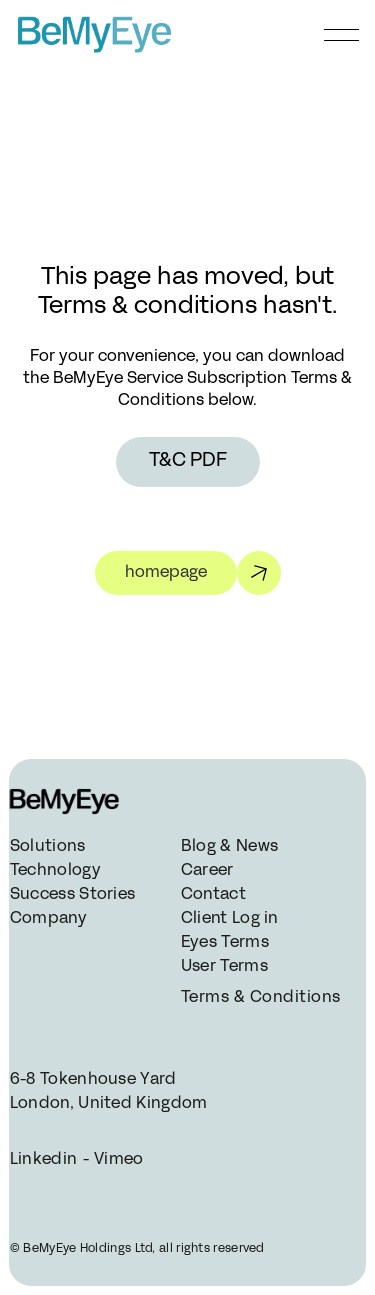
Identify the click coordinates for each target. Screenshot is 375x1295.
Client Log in (230, 919)
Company (48, 919)
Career (207, 871)
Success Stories (73, 895)
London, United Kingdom (109, 1104)
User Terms (224, 967)
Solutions (48, 847)
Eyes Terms (225, 943)
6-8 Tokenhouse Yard (93, 1080)
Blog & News (229, 847)
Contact (213, 895)
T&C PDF (188, 461)
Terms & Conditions (259, 998)
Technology (55, 871)
